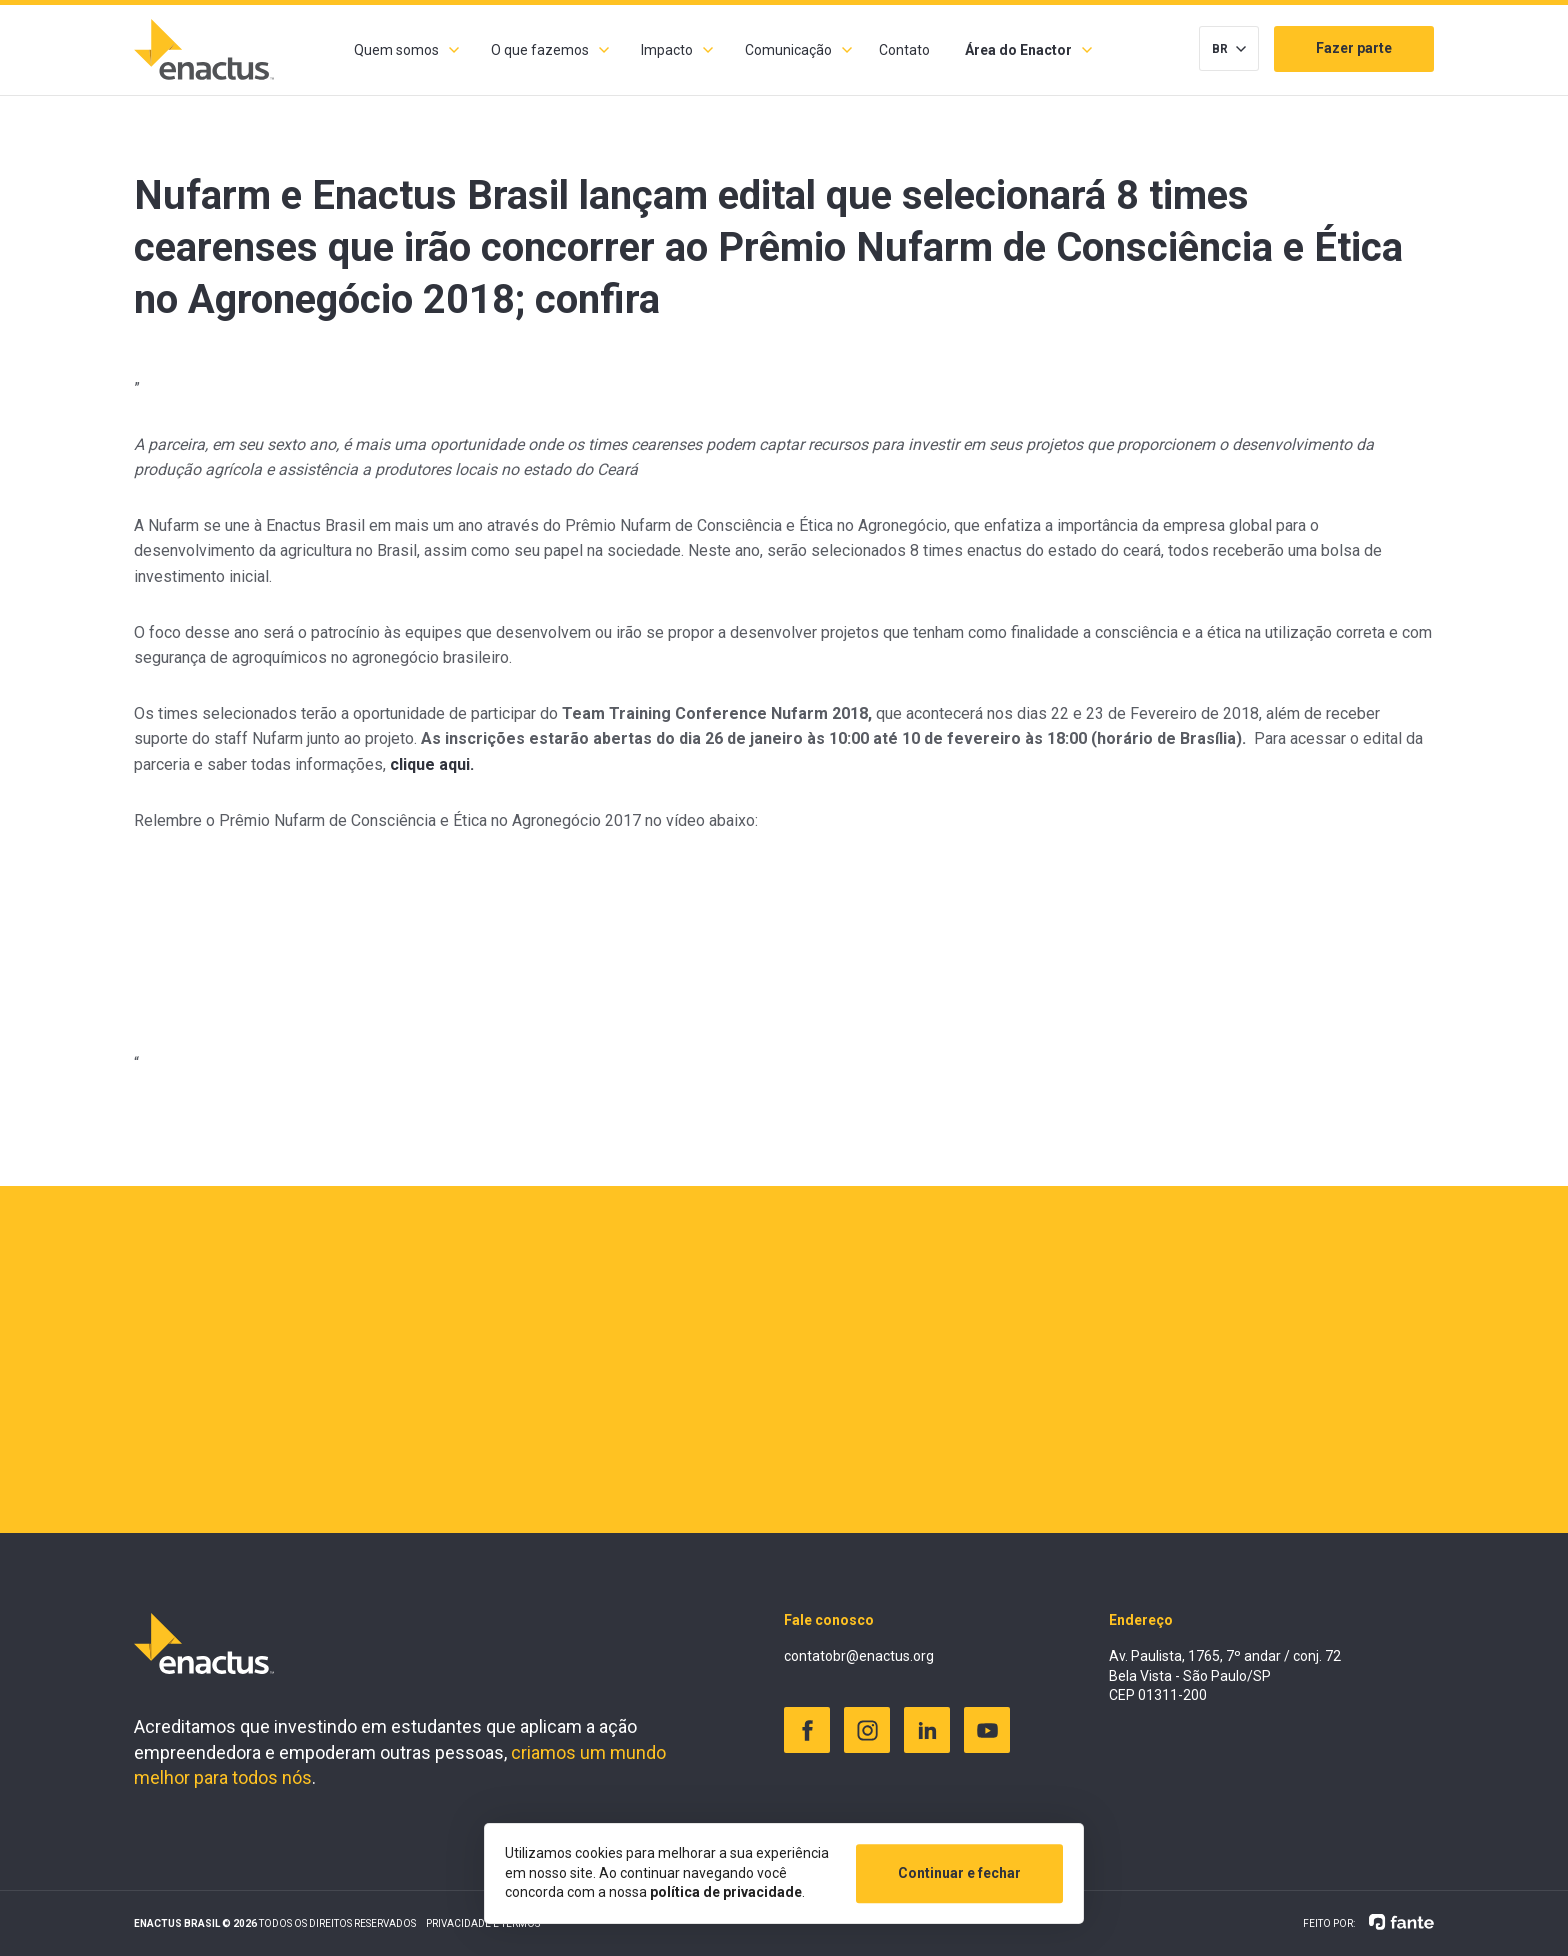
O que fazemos (540, 50)
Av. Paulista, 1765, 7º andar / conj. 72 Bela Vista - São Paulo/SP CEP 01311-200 (1225, 1675)
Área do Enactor (1018, 50)
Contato (904, 50)
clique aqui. (432, 764)
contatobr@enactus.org (859, 1656)
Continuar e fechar (959, 1873)
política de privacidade (726, 1892)
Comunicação (788, 50)
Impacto (667, 50)
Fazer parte (1354, 48)
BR (1220, 49)
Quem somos (396, 50)
